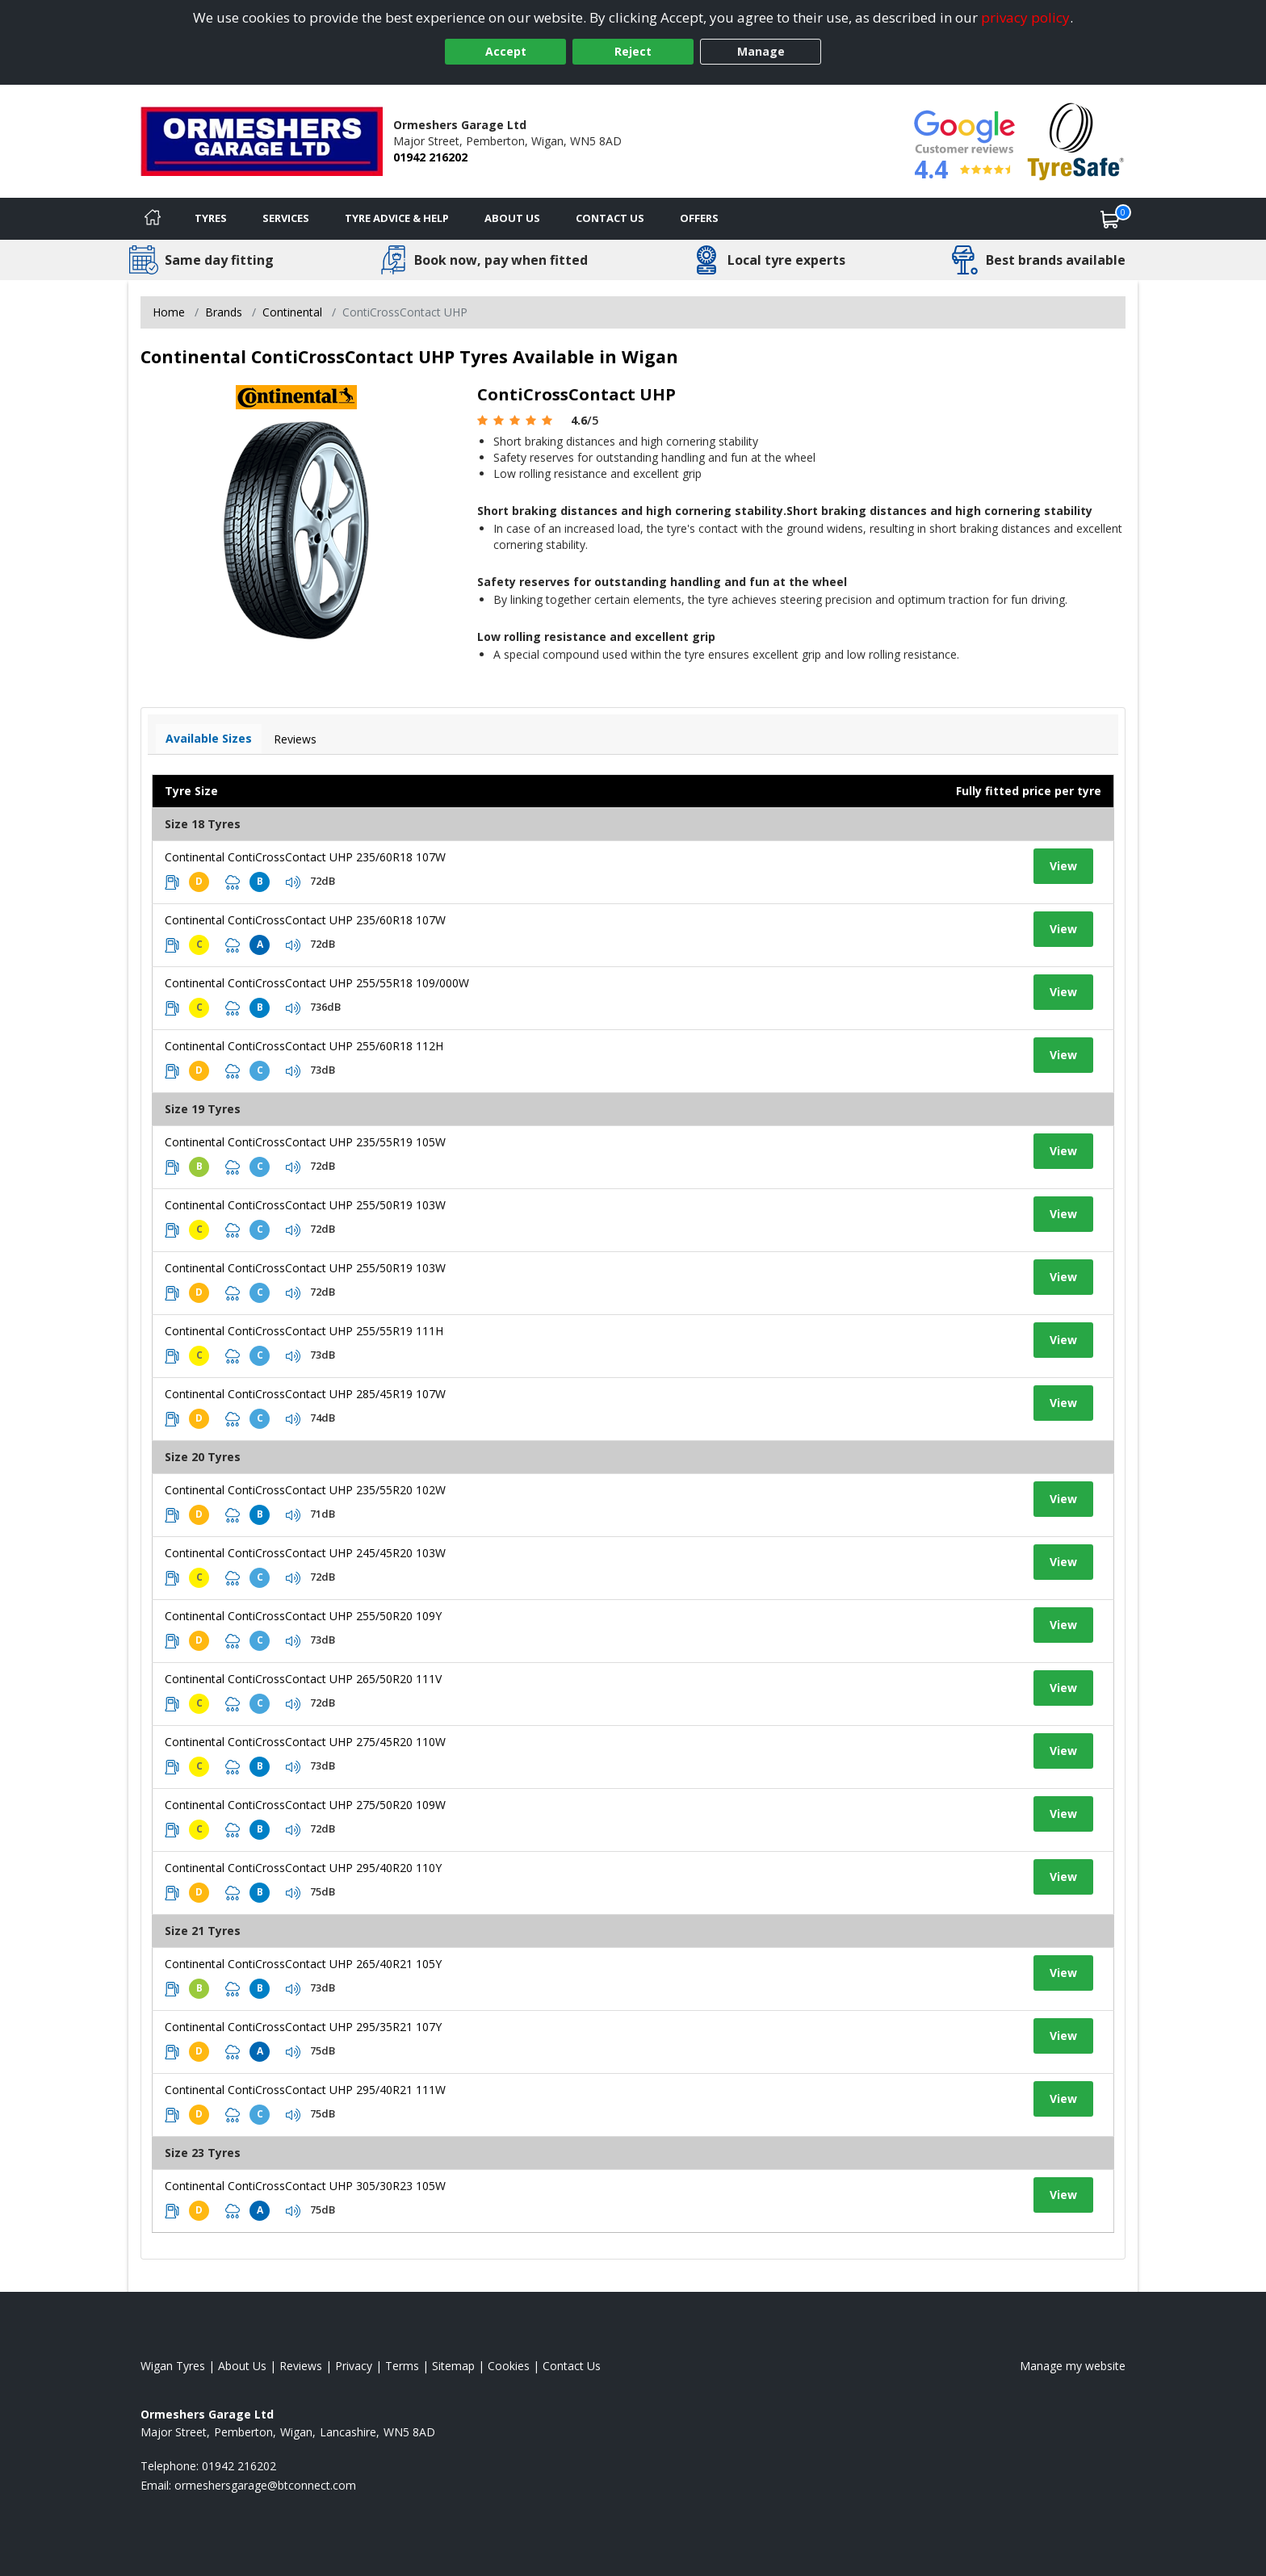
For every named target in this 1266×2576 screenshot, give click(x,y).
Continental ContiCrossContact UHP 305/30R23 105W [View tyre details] (305, 2185)
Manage (761, 51)
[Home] (152, 219)
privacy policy (1025, 17)
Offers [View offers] (699, 218)
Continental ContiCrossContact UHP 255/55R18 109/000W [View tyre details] (317, 983)
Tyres (211, 218)
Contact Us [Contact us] (610, 218)
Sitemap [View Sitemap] (453, 2365)
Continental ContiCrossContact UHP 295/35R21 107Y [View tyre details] (303, 2026)
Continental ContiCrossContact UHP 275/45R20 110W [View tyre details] (305, 1741)
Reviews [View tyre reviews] (295, 739)
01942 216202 (430, 157)
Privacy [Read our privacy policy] (353, 2365)
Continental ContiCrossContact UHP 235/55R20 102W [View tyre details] (305, 1489)
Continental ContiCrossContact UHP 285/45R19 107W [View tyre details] (305, 1393)
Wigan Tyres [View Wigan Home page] (172, 2365)
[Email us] (265, 2485)
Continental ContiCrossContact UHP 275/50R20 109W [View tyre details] (305, 1804)
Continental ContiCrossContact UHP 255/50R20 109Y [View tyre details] (303, 1615)
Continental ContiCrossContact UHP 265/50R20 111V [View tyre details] (303, 1678)
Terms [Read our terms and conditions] (402, 2365)
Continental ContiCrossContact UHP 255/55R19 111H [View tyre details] (304, 1330)
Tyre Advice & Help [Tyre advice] (397, 218)
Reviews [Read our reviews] (300, 2365)
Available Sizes (209, 738)
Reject (633, 51)
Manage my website (1073, 2365)
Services (285, 218)
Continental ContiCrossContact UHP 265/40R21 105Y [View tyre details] (303, 1963)
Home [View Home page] (169, 312)
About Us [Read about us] (242, 2365)
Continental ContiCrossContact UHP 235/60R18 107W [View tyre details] (305, 857)
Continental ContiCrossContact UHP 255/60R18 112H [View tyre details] (304, 1045)
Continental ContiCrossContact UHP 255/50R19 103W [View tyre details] (305, 1205)
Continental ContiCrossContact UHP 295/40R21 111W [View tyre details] (305, 2089)
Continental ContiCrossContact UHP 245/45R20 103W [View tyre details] (305, 1552)
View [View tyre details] (1063, 865)
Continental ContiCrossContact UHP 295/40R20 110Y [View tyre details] (303, 1867)
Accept (505, 51)
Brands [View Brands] (223, 312)
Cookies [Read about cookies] (509, 2365)
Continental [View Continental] (292, 312)
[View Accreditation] (1076, 140)
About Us (512, 218)
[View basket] (1110, 219)
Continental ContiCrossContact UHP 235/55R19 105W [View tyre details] (305, 1142)
